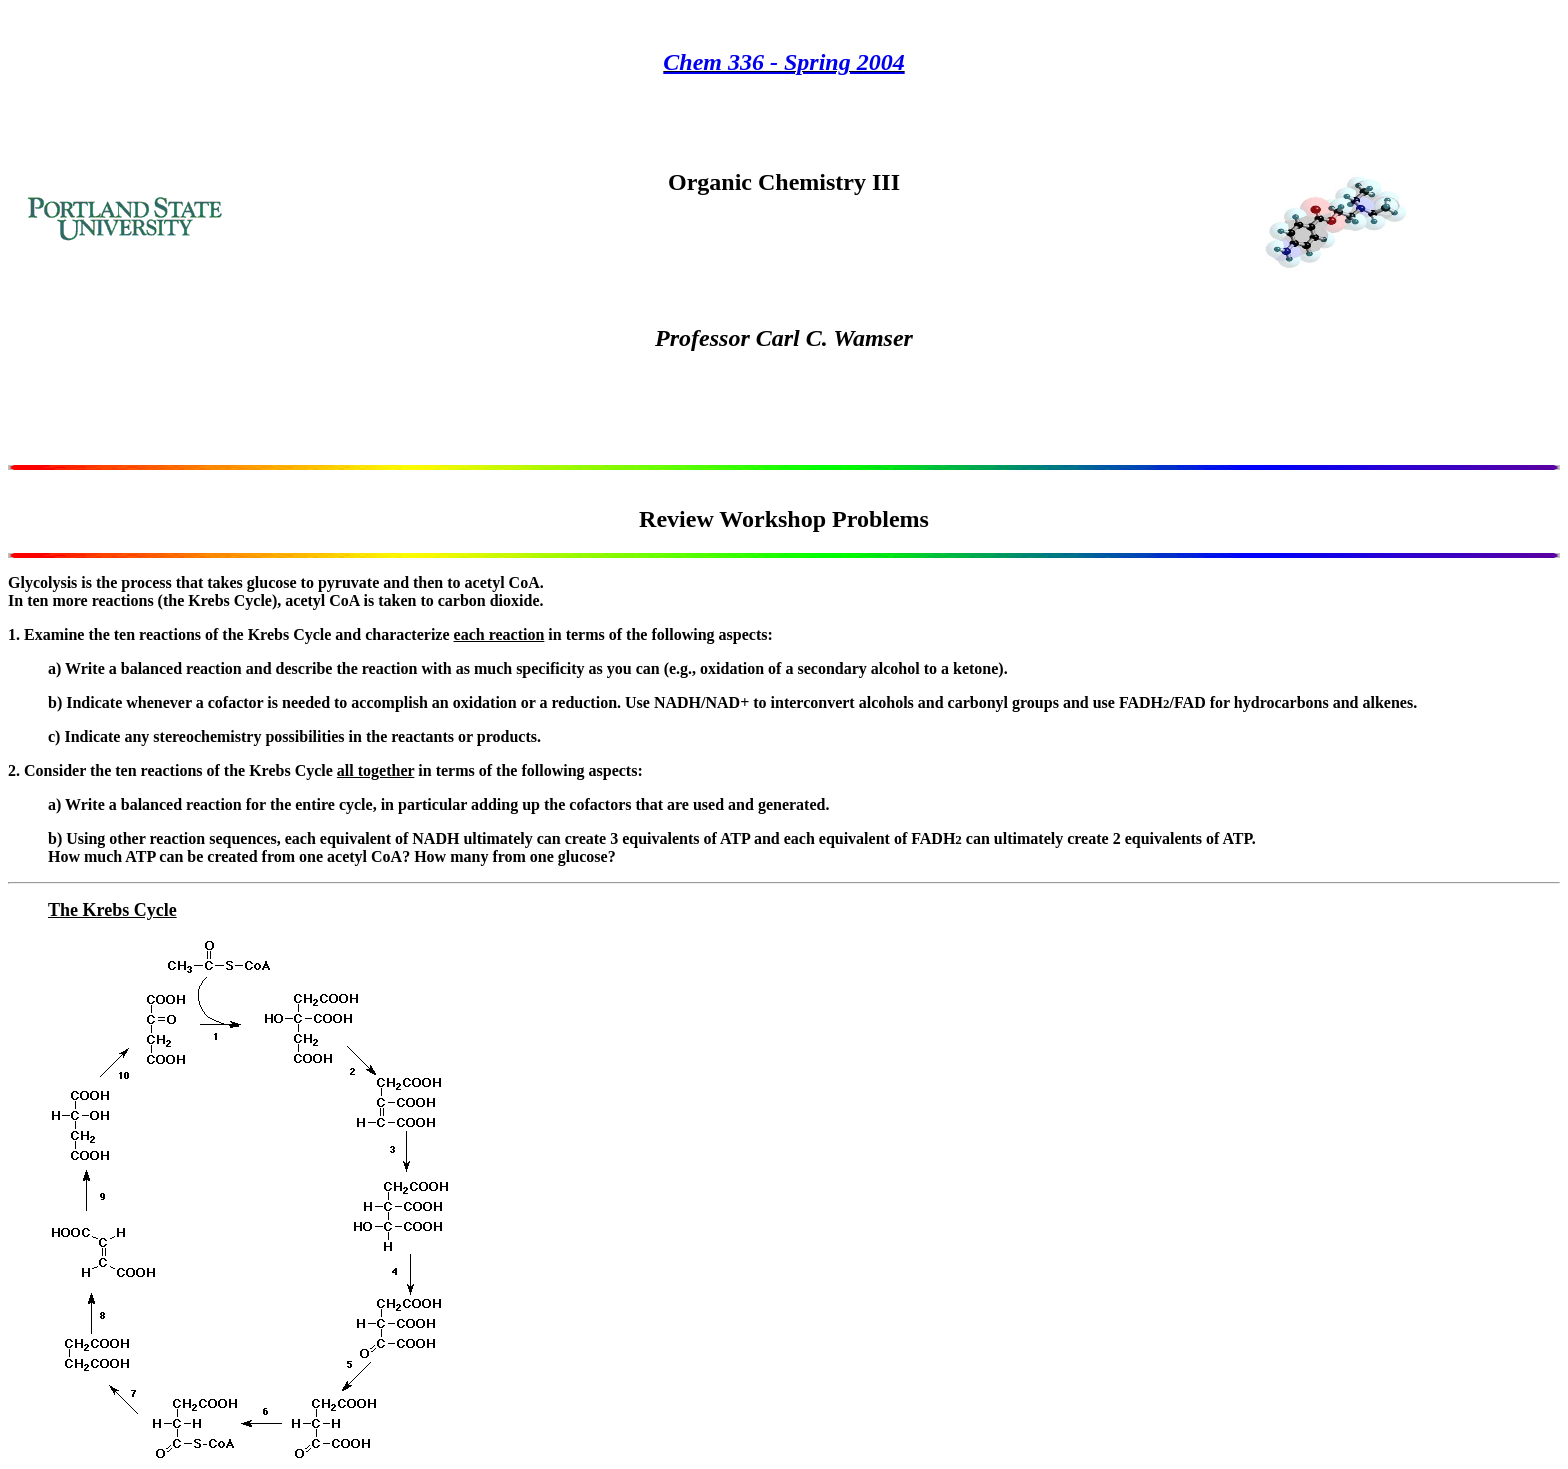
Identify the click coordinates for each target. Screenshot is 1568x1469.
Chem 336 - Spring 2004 (783, 62)
